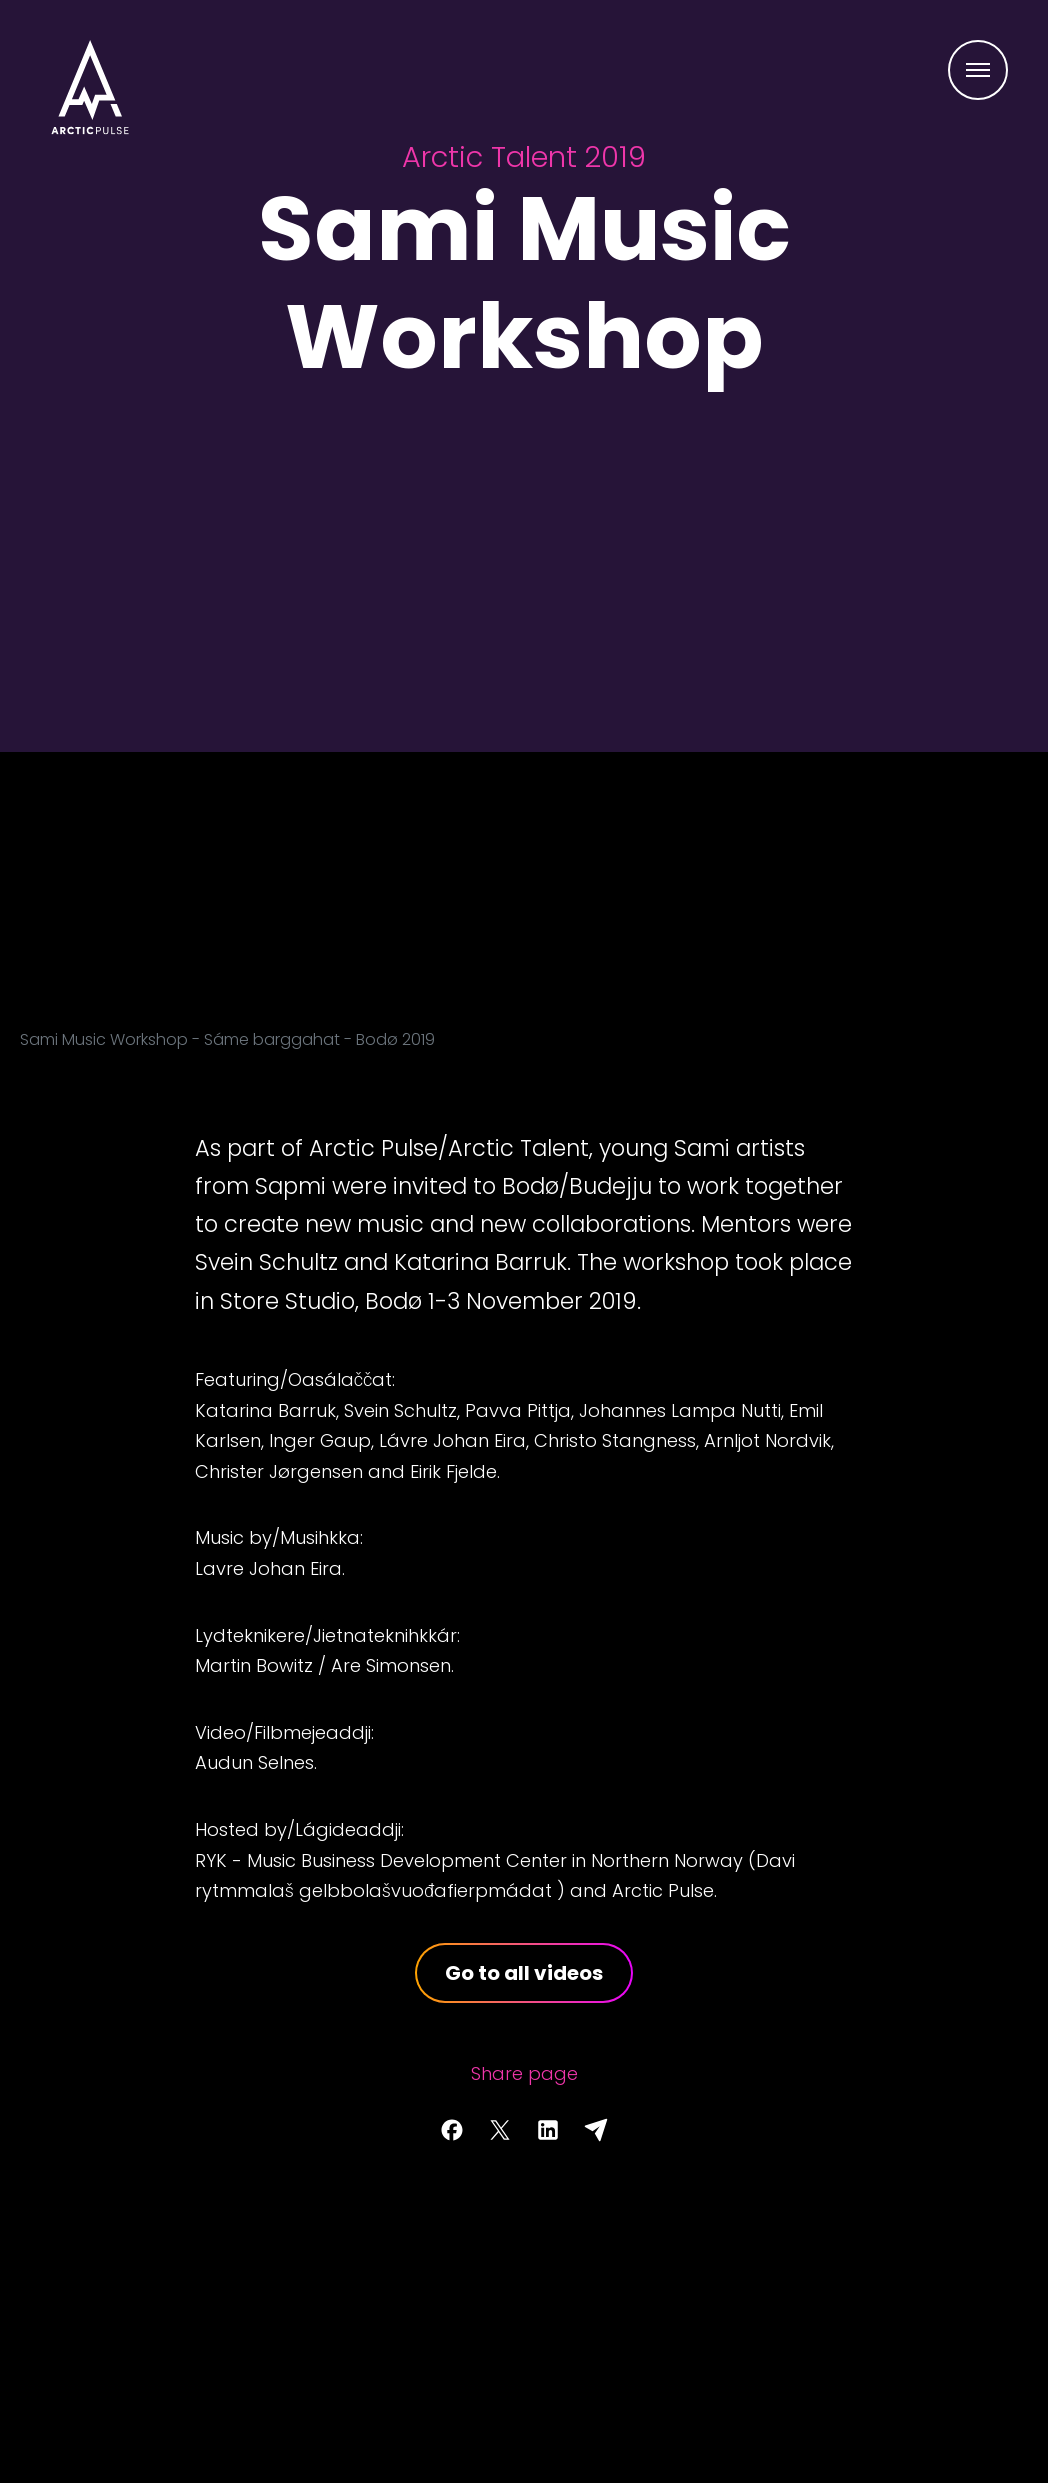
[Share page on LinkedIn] (548, 2130)
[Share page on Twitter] (500, 2130)
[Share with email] (596, 2130)
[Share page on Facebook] (452, 2130)
